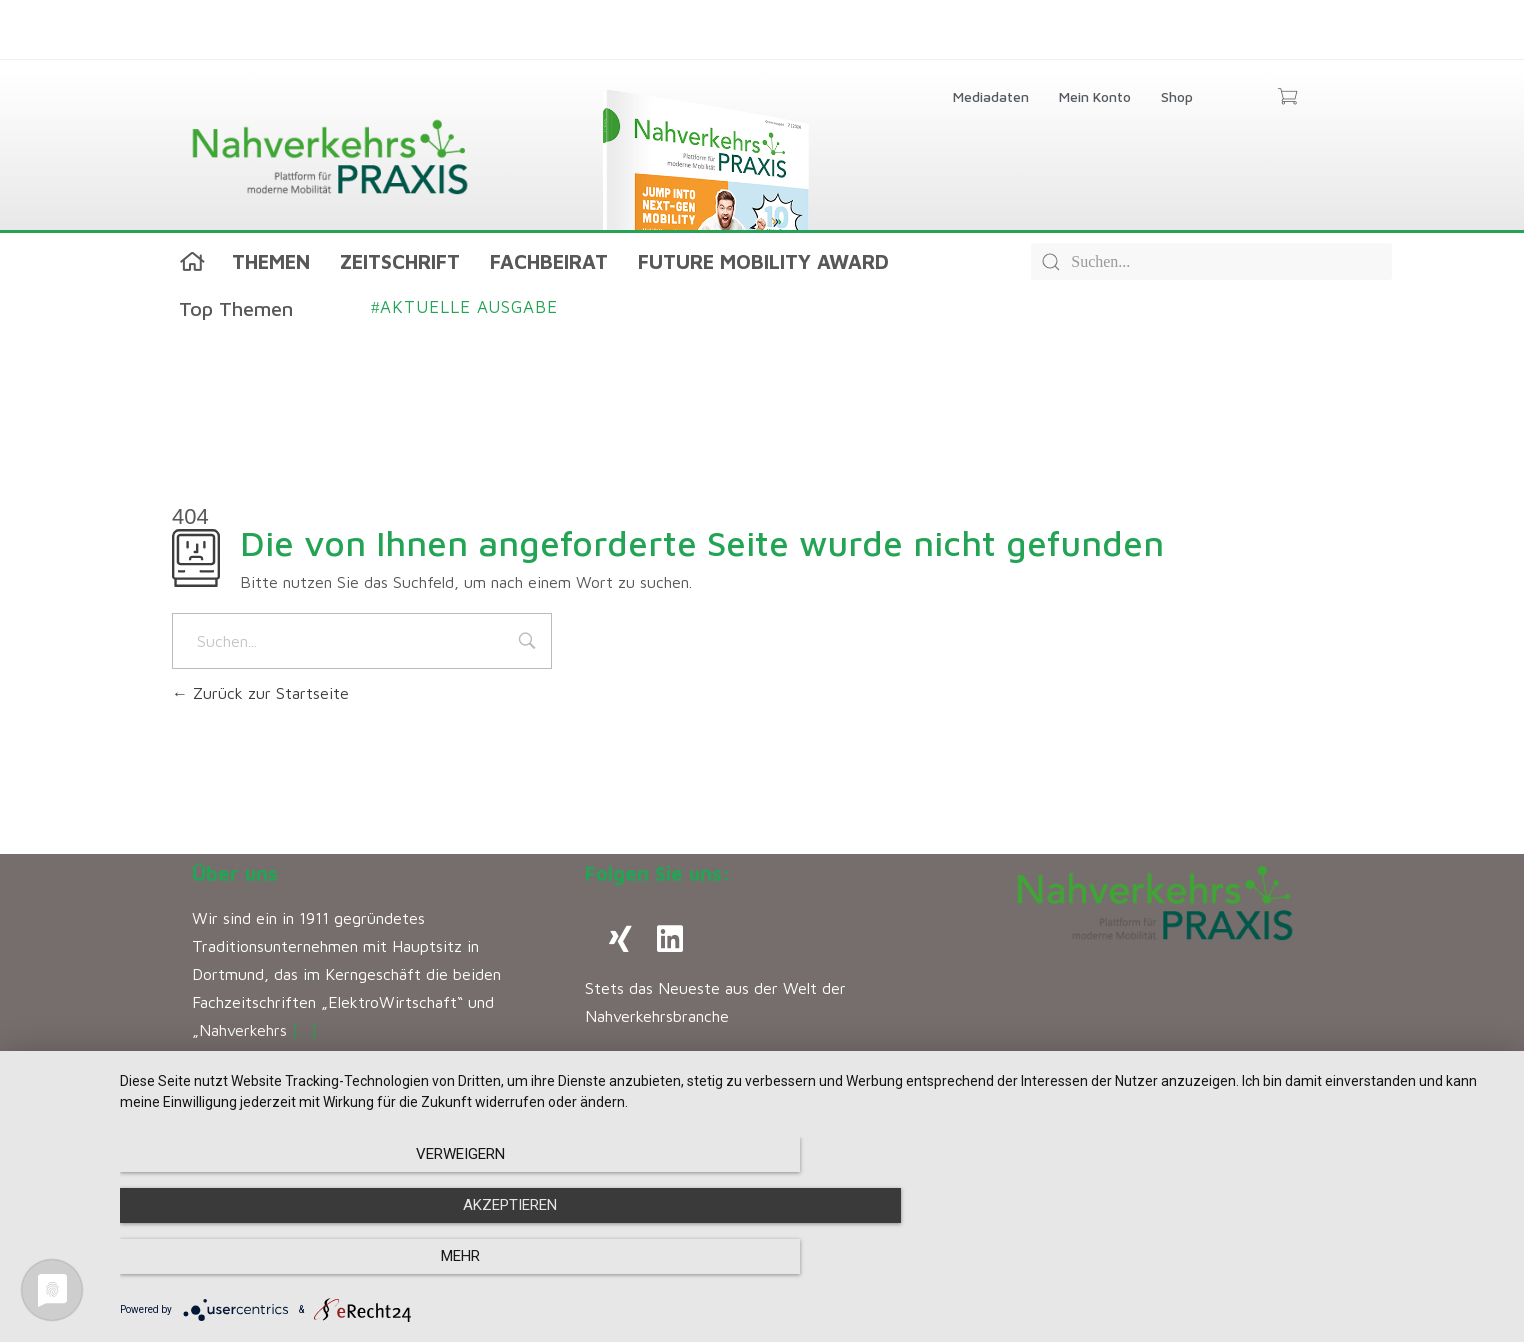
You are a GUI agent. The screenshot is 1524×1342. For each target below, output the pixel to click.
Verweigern (327, 1258)
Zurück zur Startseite (260, 693)
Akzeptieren (812, 1258)
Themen (271, 261)
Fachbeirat (549, 261)
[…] (304, 1030)
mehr (1296, 1258)
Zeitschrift (400, 261)
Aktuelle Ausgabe (464, 307)
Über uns (235, 873)
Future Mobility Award (763, 261)
